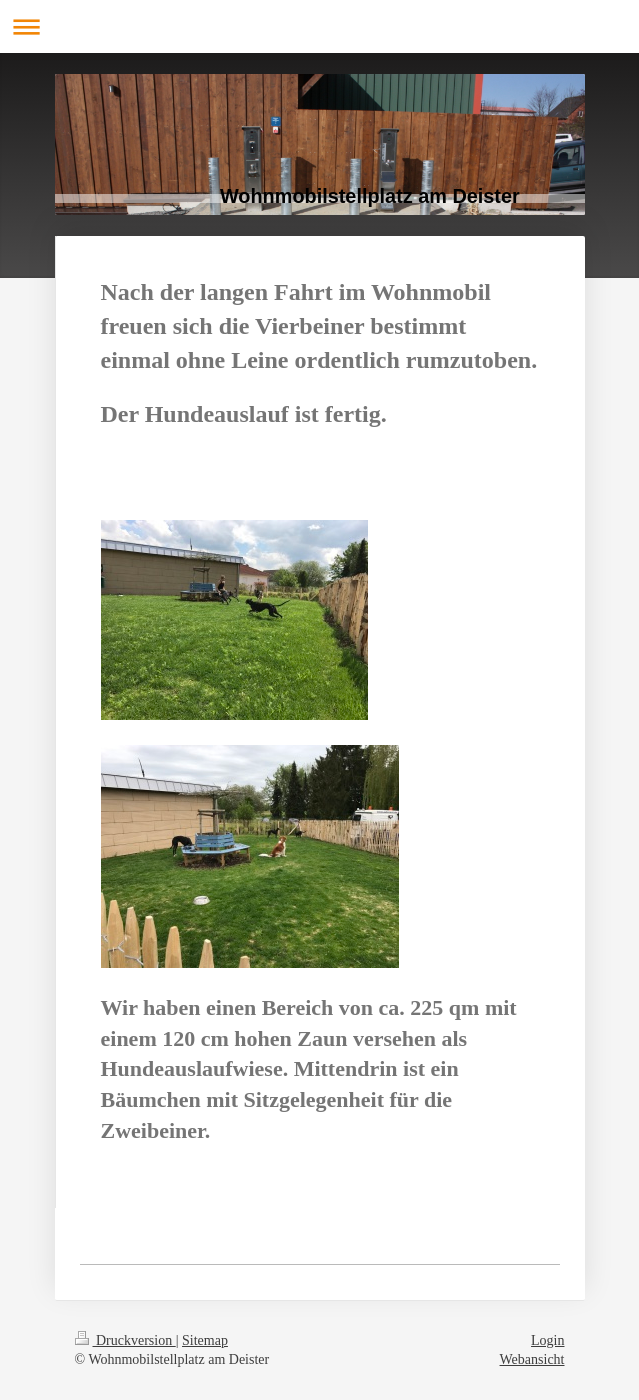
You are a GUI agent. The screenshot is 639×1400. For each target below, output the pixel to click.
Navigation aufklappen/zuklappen (319, 26)
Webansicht (532, 1359)
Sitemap (205, 1340)
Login (547, 1340)
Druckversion (125, 1340)
